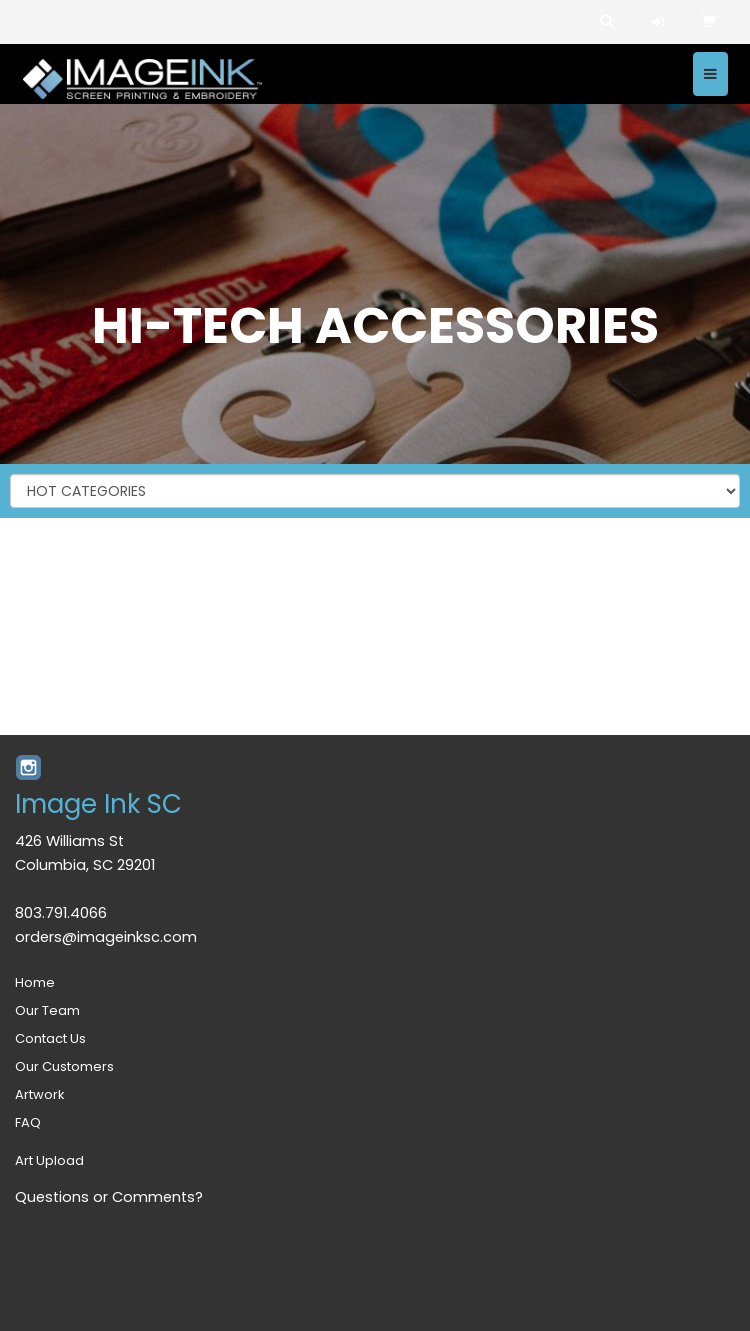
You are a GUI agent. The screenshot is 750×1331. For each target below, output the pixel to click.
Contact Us (50, 1038)
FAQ (28, 1122)
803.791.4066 (61, 913)
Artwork (40, 1094)
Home (35, 982)
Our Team (47, 1010)
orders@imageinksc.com (106, 937)
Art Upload (49, 1160)
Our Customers (64, 1066)
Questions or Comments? (109, 1197)
